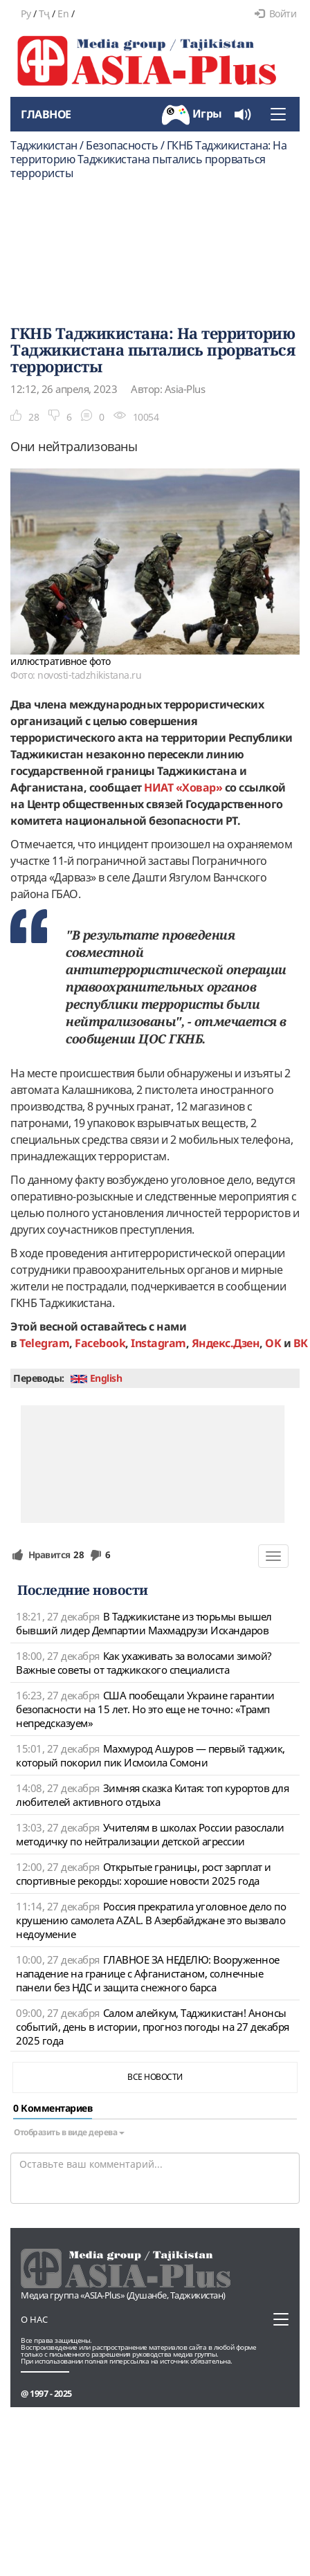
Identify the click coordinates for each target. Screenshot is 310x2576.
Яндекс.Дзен (226, 1343)
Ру (25, 13)
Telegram (44, 1343)
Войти (275, 13)
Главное (46, 114)
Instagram (158, 1343)
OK (273, 1343)
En (63, 13)
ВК (300, 1343)
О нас (34, 2319)
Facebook (100, 1343)
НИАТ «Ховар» (183, 787)
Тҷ (44, 13)
